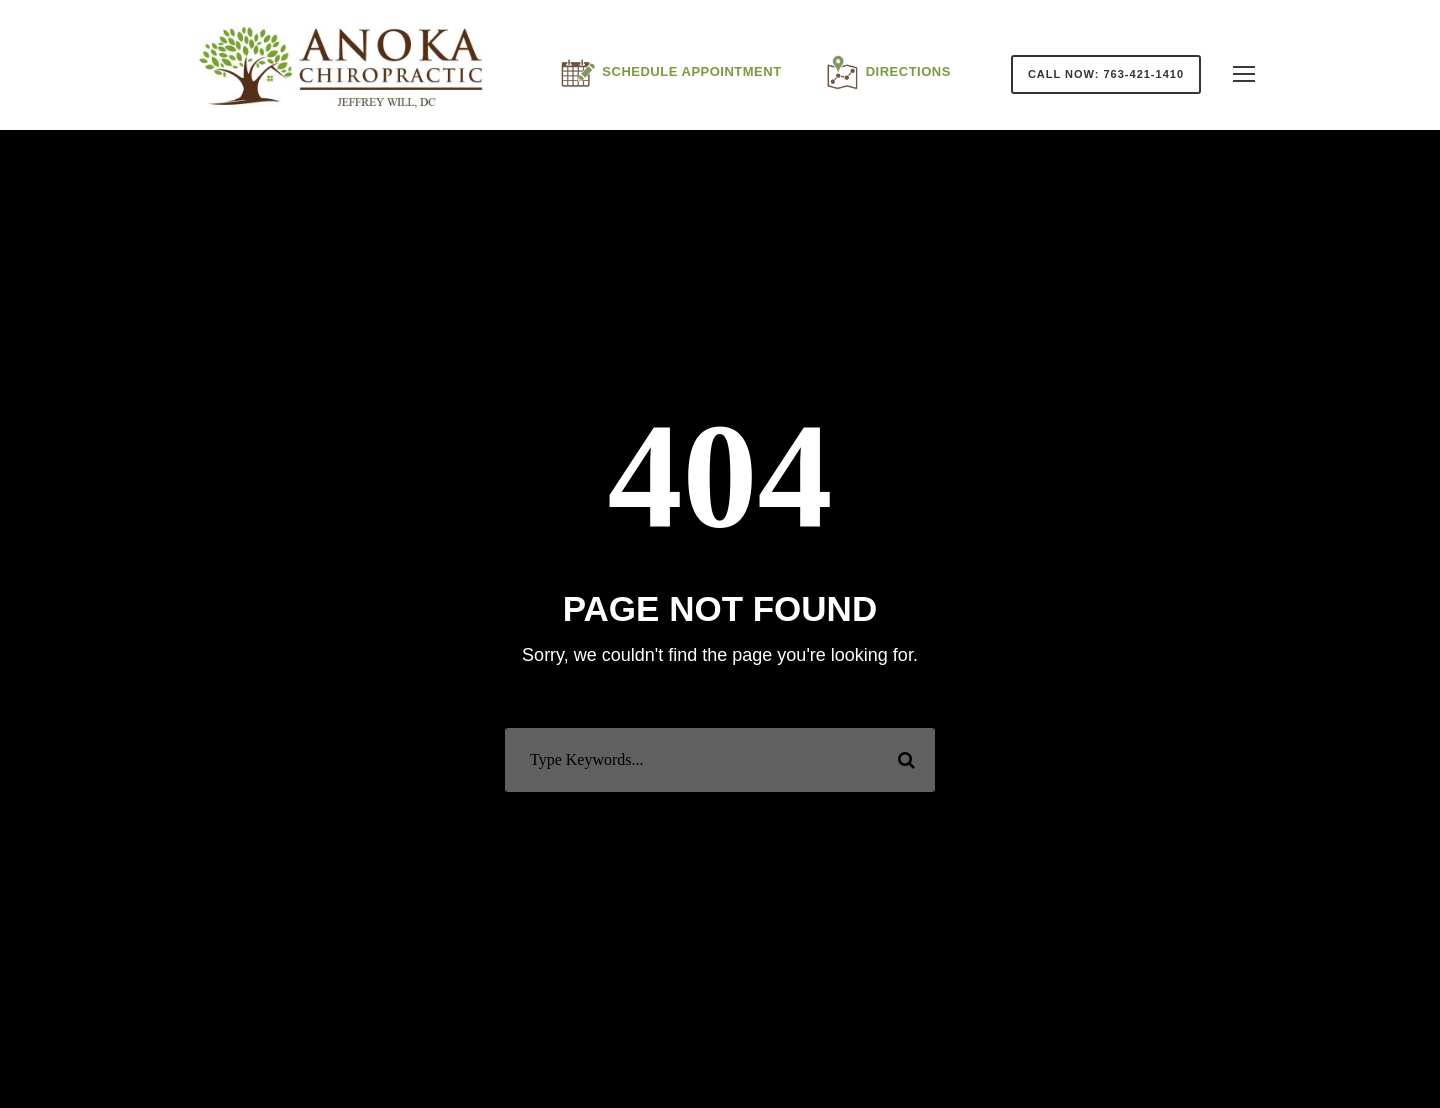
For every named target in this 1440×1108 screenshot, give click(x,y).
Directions (886, 73)
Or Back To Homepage (720, 819)
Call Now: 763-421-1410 (1106, 74)
